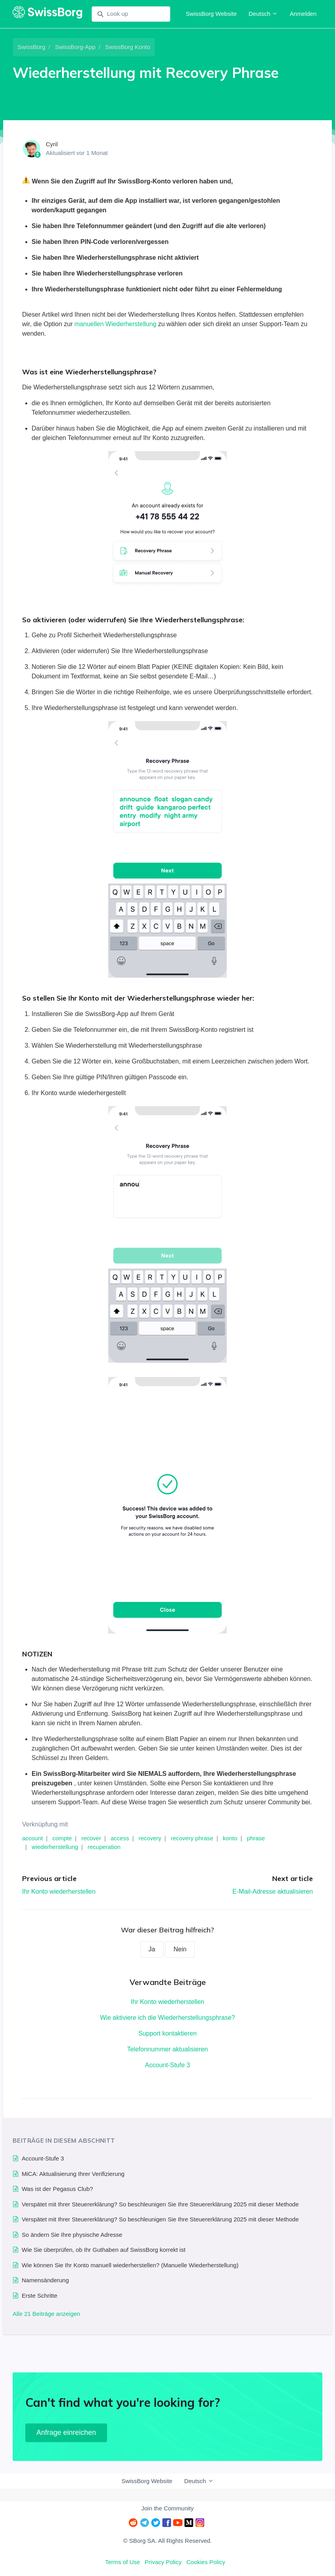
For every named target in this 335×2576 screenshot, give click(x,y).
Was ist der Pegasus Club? (57, 2188)
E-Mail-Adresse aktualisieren (272, 1891)
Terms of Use (122, 2562)
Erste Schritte (39, 2295)
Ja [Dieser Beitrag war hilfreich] (152, 1949)
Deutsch (263, 13)
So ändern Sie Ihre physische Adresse (72, 2234)
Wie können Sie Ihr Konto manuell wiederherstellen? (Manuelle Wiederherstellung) (130, 2265)
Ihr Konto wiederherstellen (59, 1891)
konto (230, 1838)
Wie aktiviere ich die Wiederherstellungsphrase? (167, 2017)
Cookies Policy (205, 2562)
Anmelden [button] (303, 13)
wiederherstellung (55, 1846)
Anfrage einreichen (66, 2432)
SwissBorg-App (75, 46)
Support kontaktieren (167, 2033)
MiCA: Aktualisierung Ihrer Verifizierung (73, 2173)
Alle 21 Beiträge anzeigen (46, 2313)
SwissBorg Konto (127, 46)
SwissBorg (31, 46)
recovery (150, 1838)
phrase (256, 1838)
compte (62, 1838)
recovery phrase (192, 1838)
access (120, 1838)
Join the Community (167, 2508)
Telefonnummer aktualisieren (167, 2049)
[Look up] (131, 14)
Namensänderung (45, 2280)
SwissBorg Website (211, 13)
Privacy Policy (163, 2562)
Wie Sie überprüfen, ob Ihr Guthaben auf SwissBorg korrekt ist (103, 2249)
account (32, 1838)
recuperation (104, 1846)
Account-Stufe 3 (167, 2065)
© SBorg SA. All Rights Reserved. (167, 2540)
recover (91, 1838)
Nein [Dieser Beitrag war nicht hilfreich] (179, 1949)
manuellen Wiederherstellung (115, 324)
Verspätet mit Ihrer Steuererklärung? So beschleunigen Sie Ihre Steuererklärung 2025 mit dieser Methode (160, 2204)
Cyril (52, 144)
